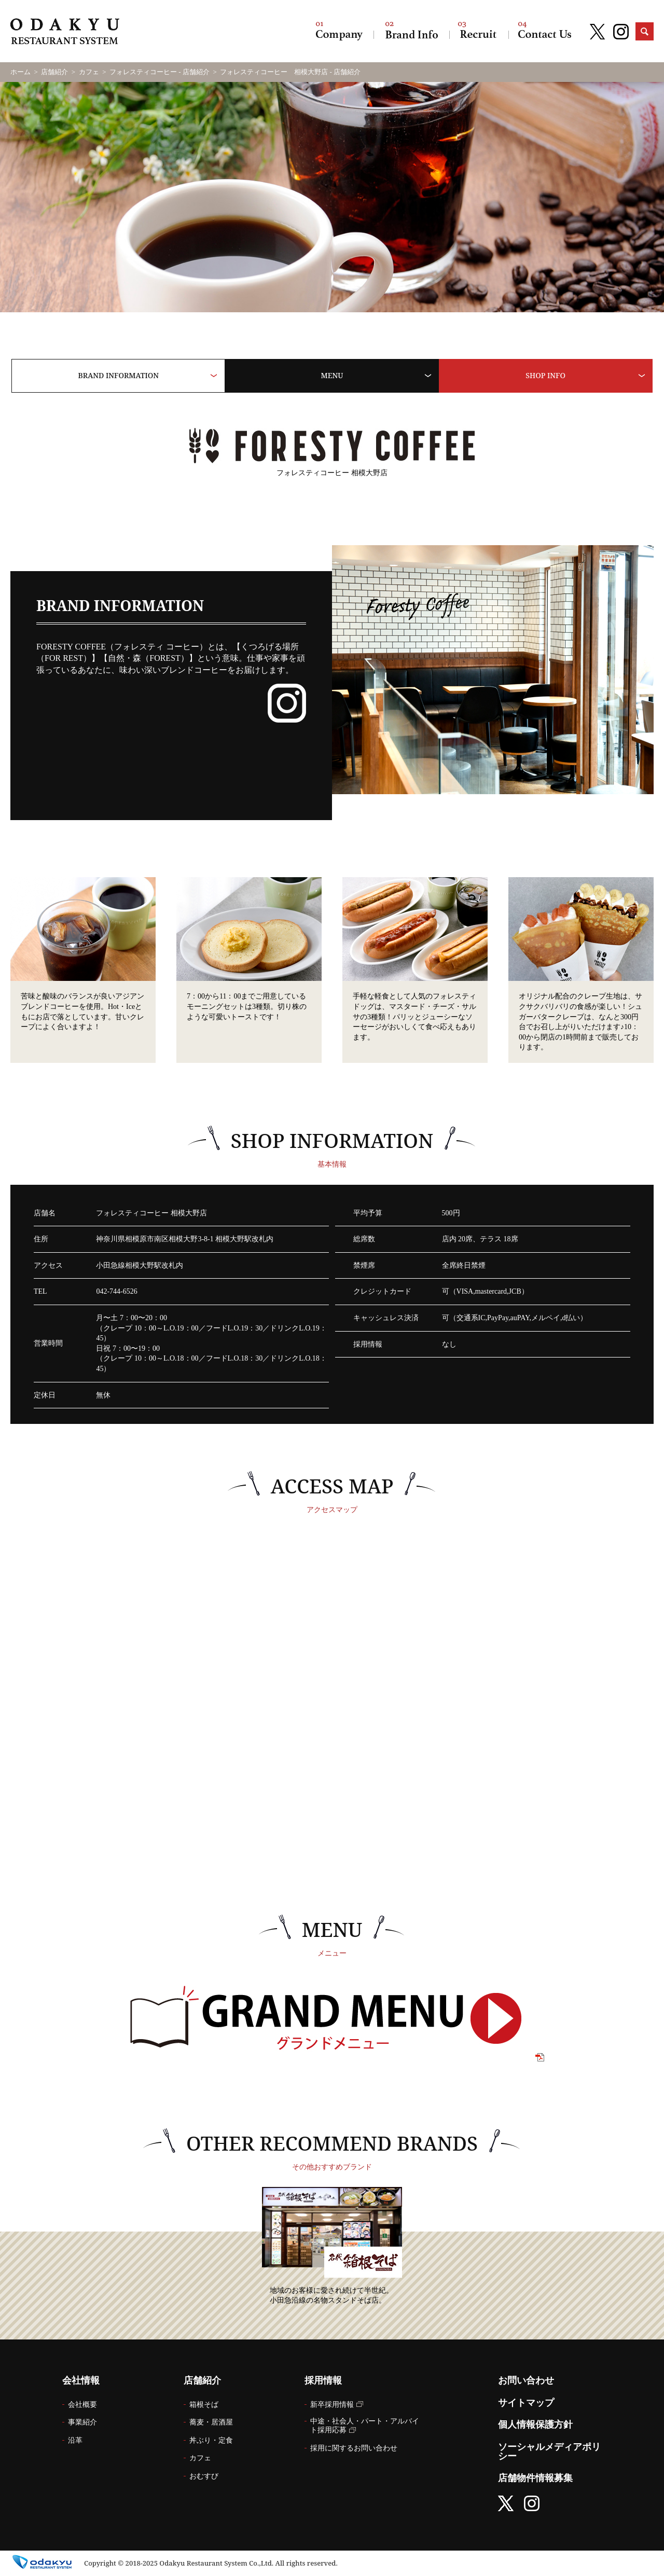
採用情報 (478, 31)
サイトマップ (526, 2402)
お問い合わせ (544, 31)
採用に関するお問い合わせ (353, 2448)
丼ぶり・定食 (211, 2440)
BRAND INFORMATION (118, 375)
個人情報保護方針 (535, 2424)
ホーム (20, 72)
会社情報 (339, 31)
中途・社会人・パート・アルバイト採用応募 (364, 2425)
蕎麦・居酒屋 (211, 2422)
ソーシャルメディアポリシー (549, 2451)
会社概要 (82, 2404)
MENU (332, 375)
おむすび (203, 2476)
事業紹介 (82, 2422)
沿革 (75, 2440)
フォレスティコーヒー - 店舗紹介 (159, 72)
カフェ (89, 72)
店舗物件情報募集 (535, 2478)
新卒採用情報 (332, 2404)
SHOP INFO (545, 375)
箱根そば (203, 2404)
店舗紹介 (411, 31)
